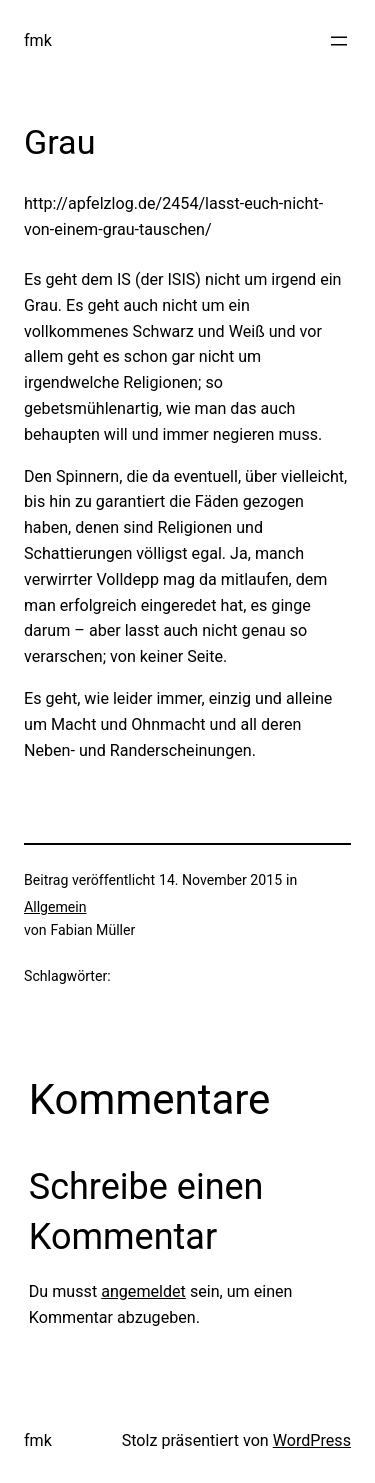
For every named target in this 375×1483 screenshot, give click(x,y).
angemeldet (143, 1291)
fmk (38, 40)
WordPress (312, 1440)
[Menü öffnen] (339, 41)
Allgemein (55, 907)
